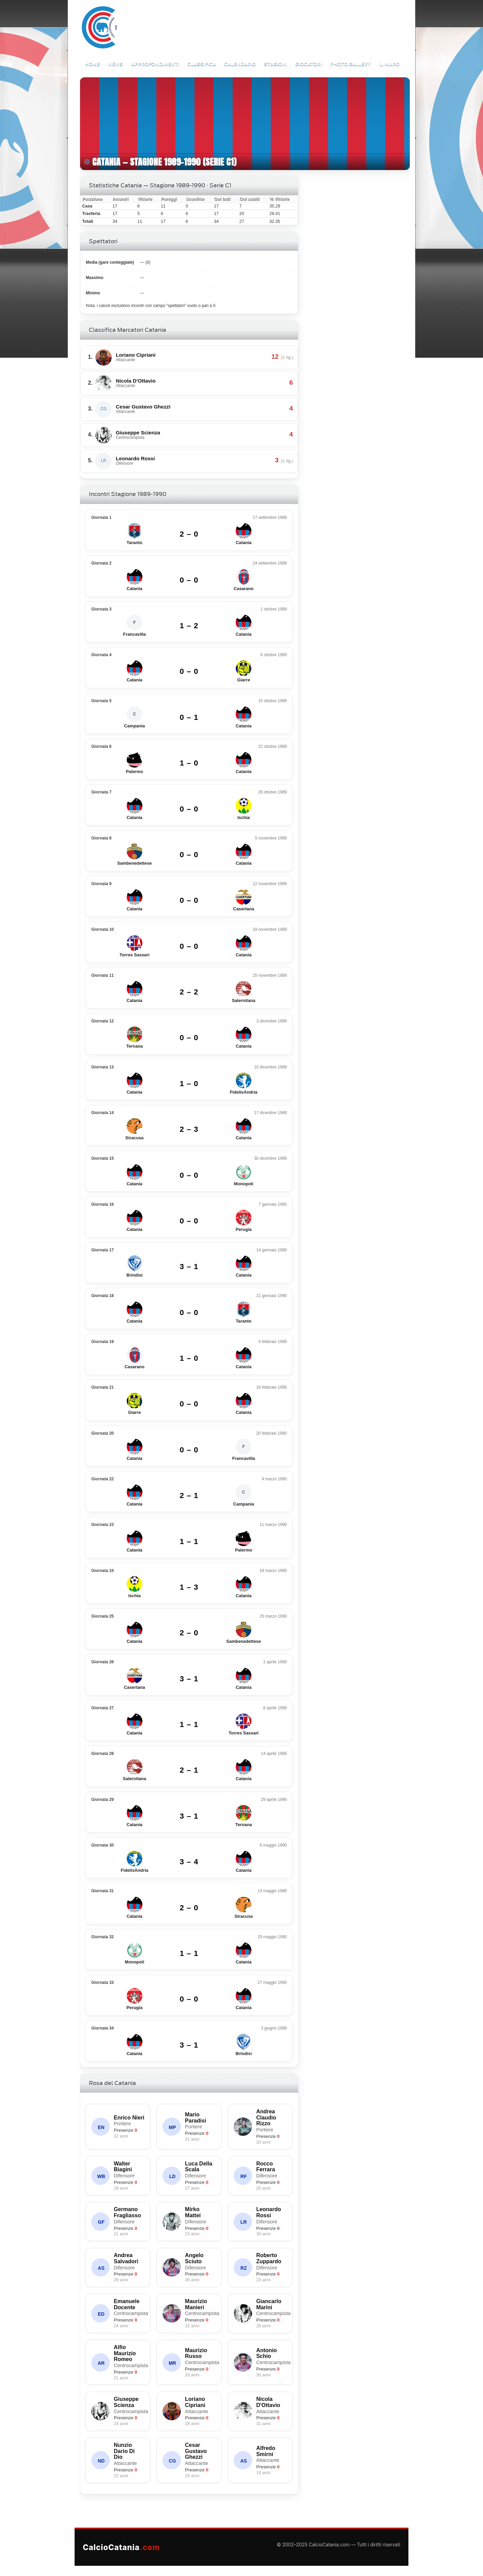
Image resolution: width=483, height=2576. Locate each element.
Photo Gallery (350, 64)
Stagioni (275, 64)
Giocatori (308, 64)
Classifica (201, 64)
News (115, 64)
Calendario (240, 64)
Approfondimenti (155, 64)
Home (92, 64)
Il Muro (389, 64)
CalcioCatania (121, 2547)
